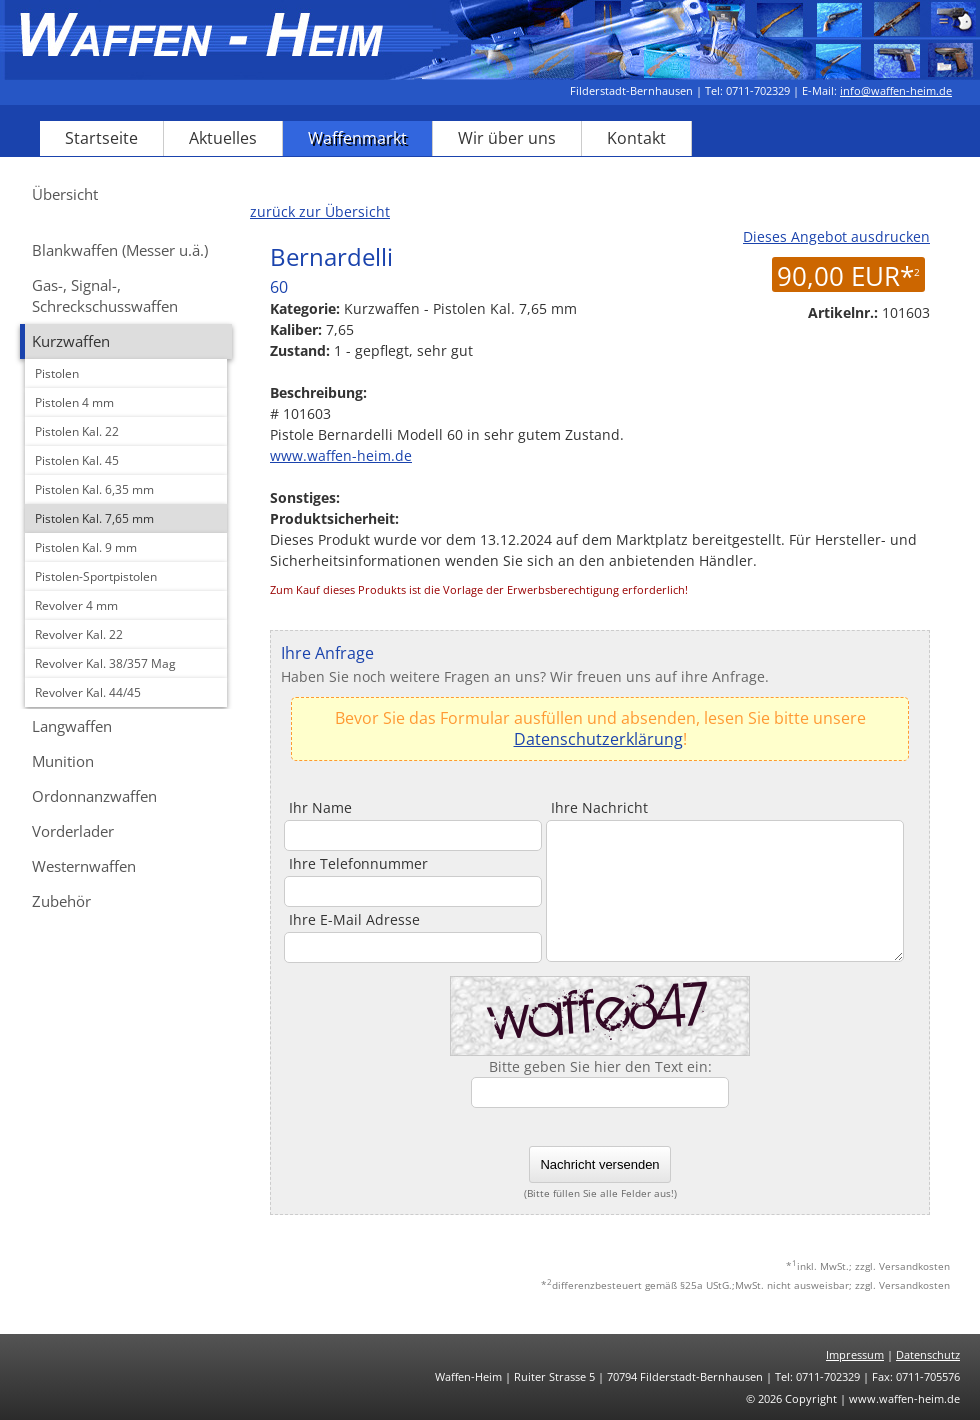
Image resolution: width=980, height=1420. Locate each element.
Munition (63, 761)
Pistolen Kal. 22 (77, 431)
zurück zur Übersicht (320, 211)
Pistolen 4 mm (74, 402)
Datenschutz (928, 1354)
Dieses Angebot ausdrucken (836, 236)
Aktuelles (223, 138)
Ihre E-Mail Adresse (354, 919)
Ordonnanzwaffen (94, 796)
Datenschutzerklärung (598, 739)
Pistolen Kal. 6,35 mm (94, 489)
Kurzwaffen (71, 341)
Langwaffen (72, 726)
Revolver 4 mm (76, 605)
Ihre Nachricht (599, 807)
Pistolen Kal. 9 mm (86, 547)
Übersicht (65, 194)
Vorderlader (73, 831)
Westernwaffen (84, 866)
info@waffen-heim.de (896, 90)
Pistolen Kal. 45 (77, 460)
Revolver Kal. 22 (79, 634)
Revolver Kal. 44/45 (88, 692)
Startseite (101, 138)
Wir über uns (507, 138)
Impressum (855, 1354)
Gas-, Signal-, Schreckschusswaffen (105, 295)
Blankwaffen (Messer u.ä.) (120, 250)
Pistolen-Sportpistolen (96, 576)
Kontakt (636, 138)
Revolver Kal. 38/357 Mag (105, 663)
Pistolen (57, 373)
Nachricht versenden (599, 1164)
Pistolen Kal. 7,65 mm (94, 518)
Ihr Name (320, 807)
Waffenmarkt (357, 138)
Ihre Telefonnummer (358, 863)
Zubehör (61, 901)
